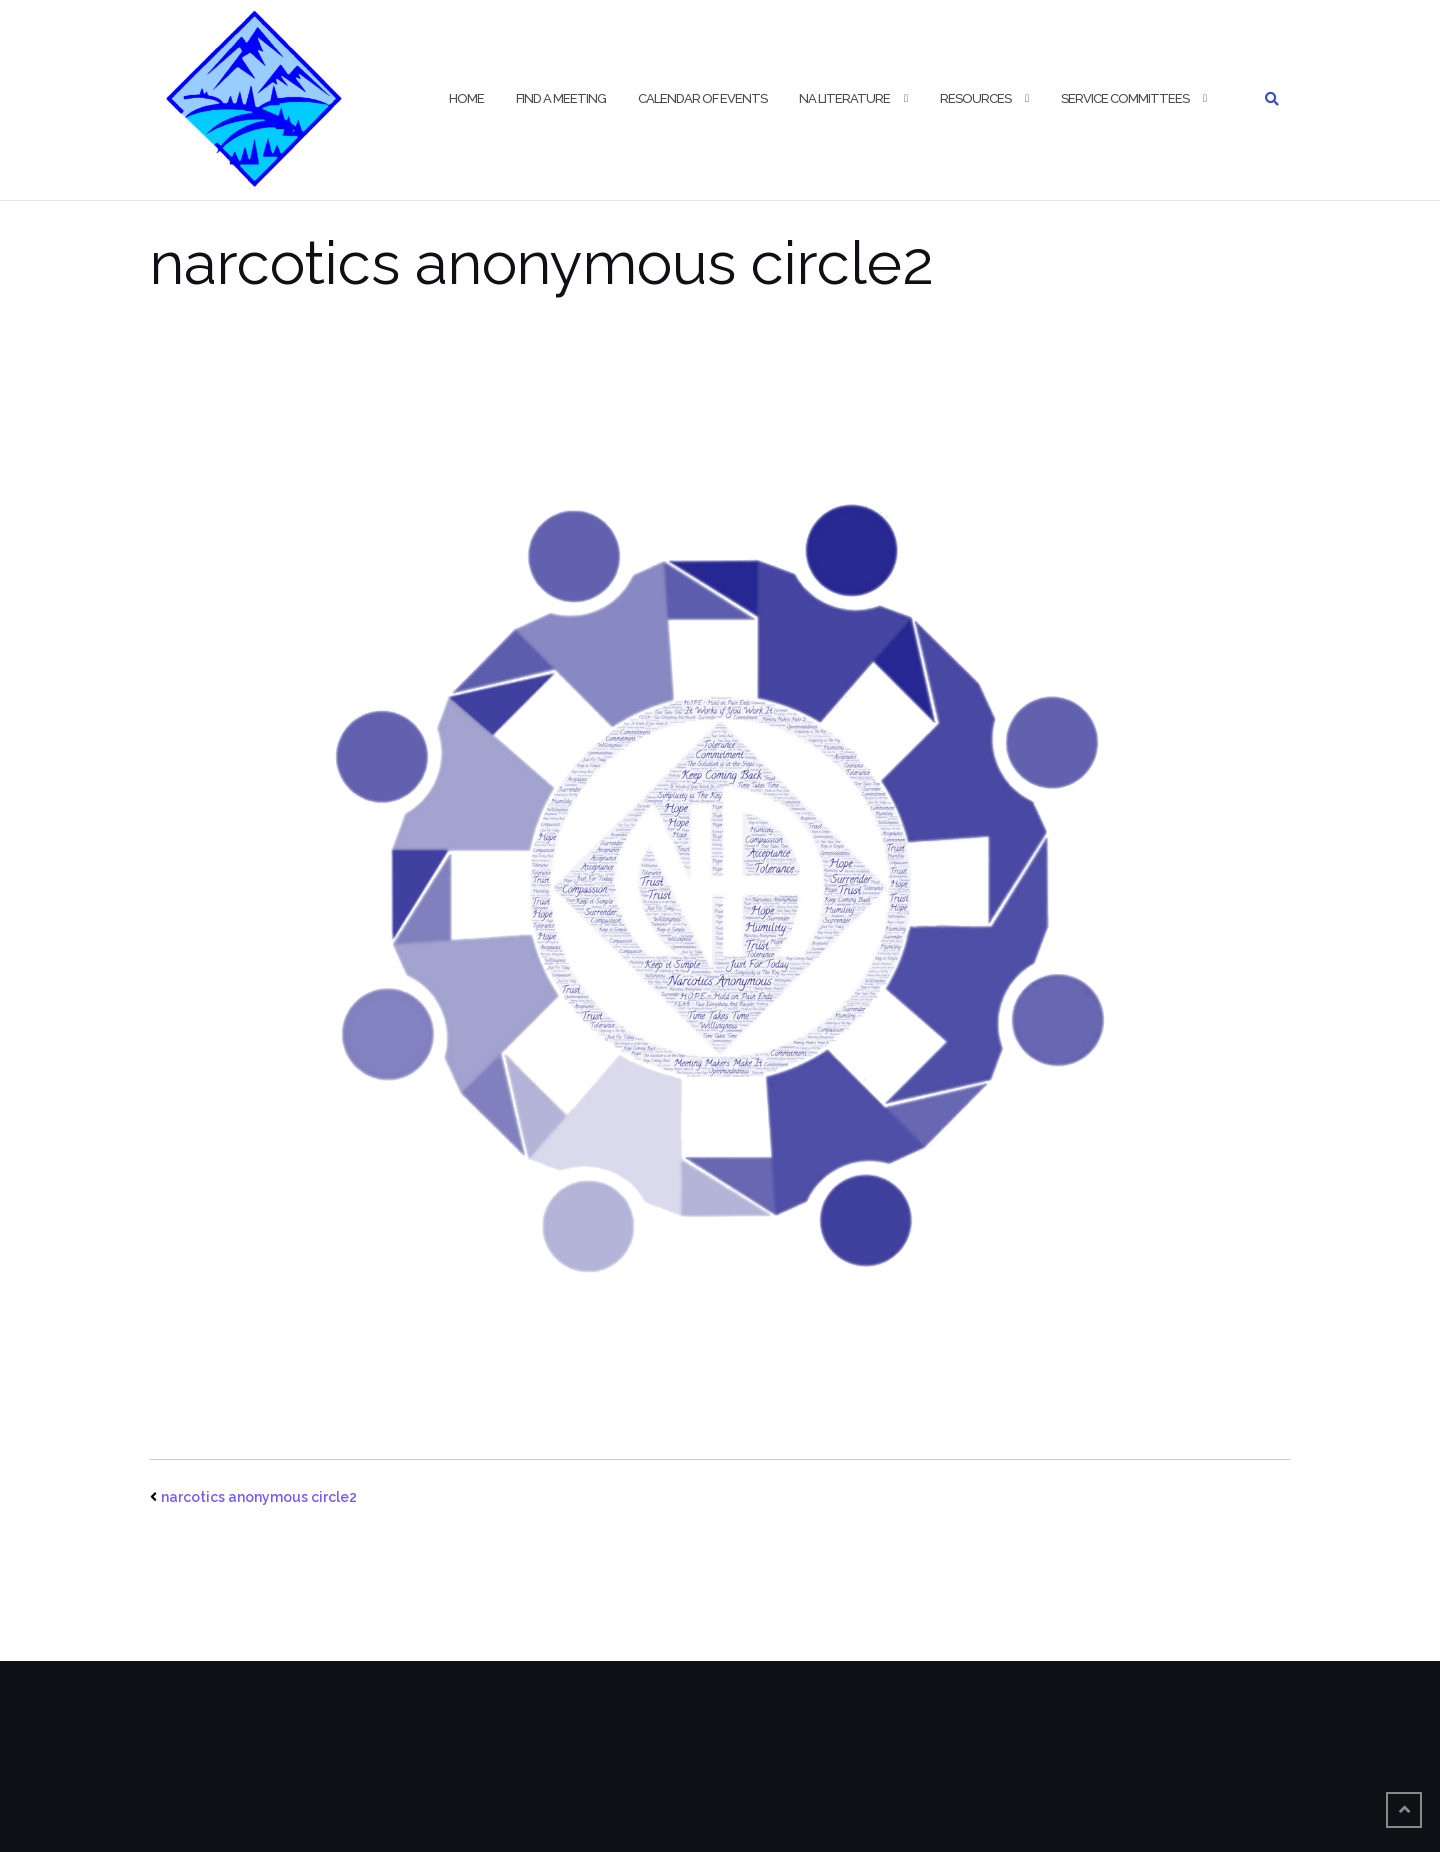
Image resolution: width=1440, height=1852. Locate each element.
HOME (466, 98)
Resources (975, 98)
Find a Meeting (561, 98)
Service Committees (1125, 98)
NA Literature (844, 98)
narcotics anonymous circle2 (259, 1497)
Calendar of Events (702, 98)
